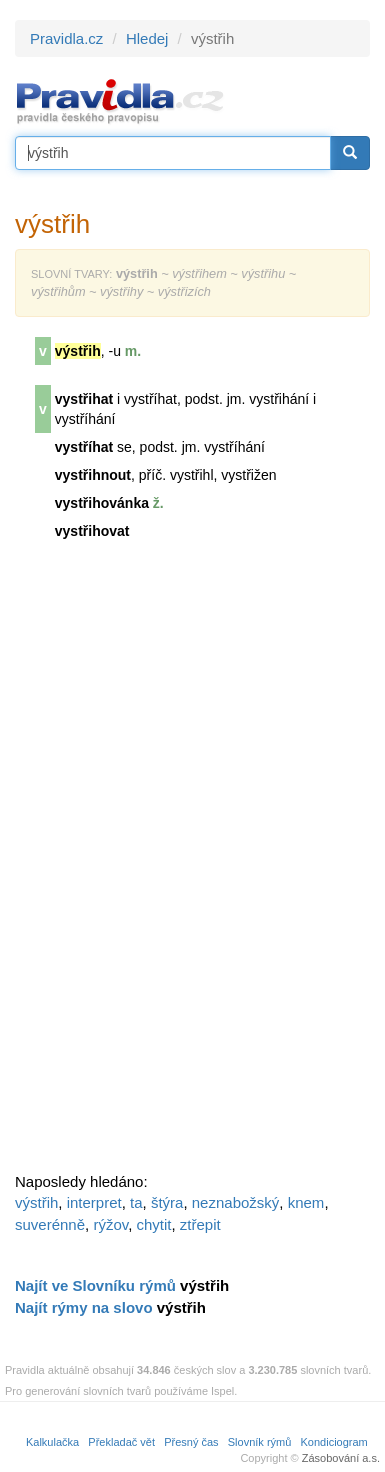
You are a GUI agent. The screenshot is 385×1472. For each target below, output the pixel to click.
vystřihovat (92, 531)
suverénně (50, 1224)
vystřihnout (93, 475)
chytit (153, 1224)
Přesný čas (191, 1442)
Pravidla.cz (66, 38)
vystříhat (84, 447)
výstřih (36, 1202)
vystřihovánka (102, 503)
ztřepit (200, 1224)
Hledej (147, 38)
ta (136, 1202)
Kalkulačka (52, 1442)
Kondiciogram (334, 1442)
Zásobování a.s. (341, 1458)
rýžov (110, 1224)
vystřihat (84, 399)
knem (306, 1202)
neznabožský (236, 1202)
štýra (167, 1202)
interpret (94, 1202)
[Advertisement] (165, 865)
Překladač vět (121, 1442)
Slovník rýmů (260, 1442)
